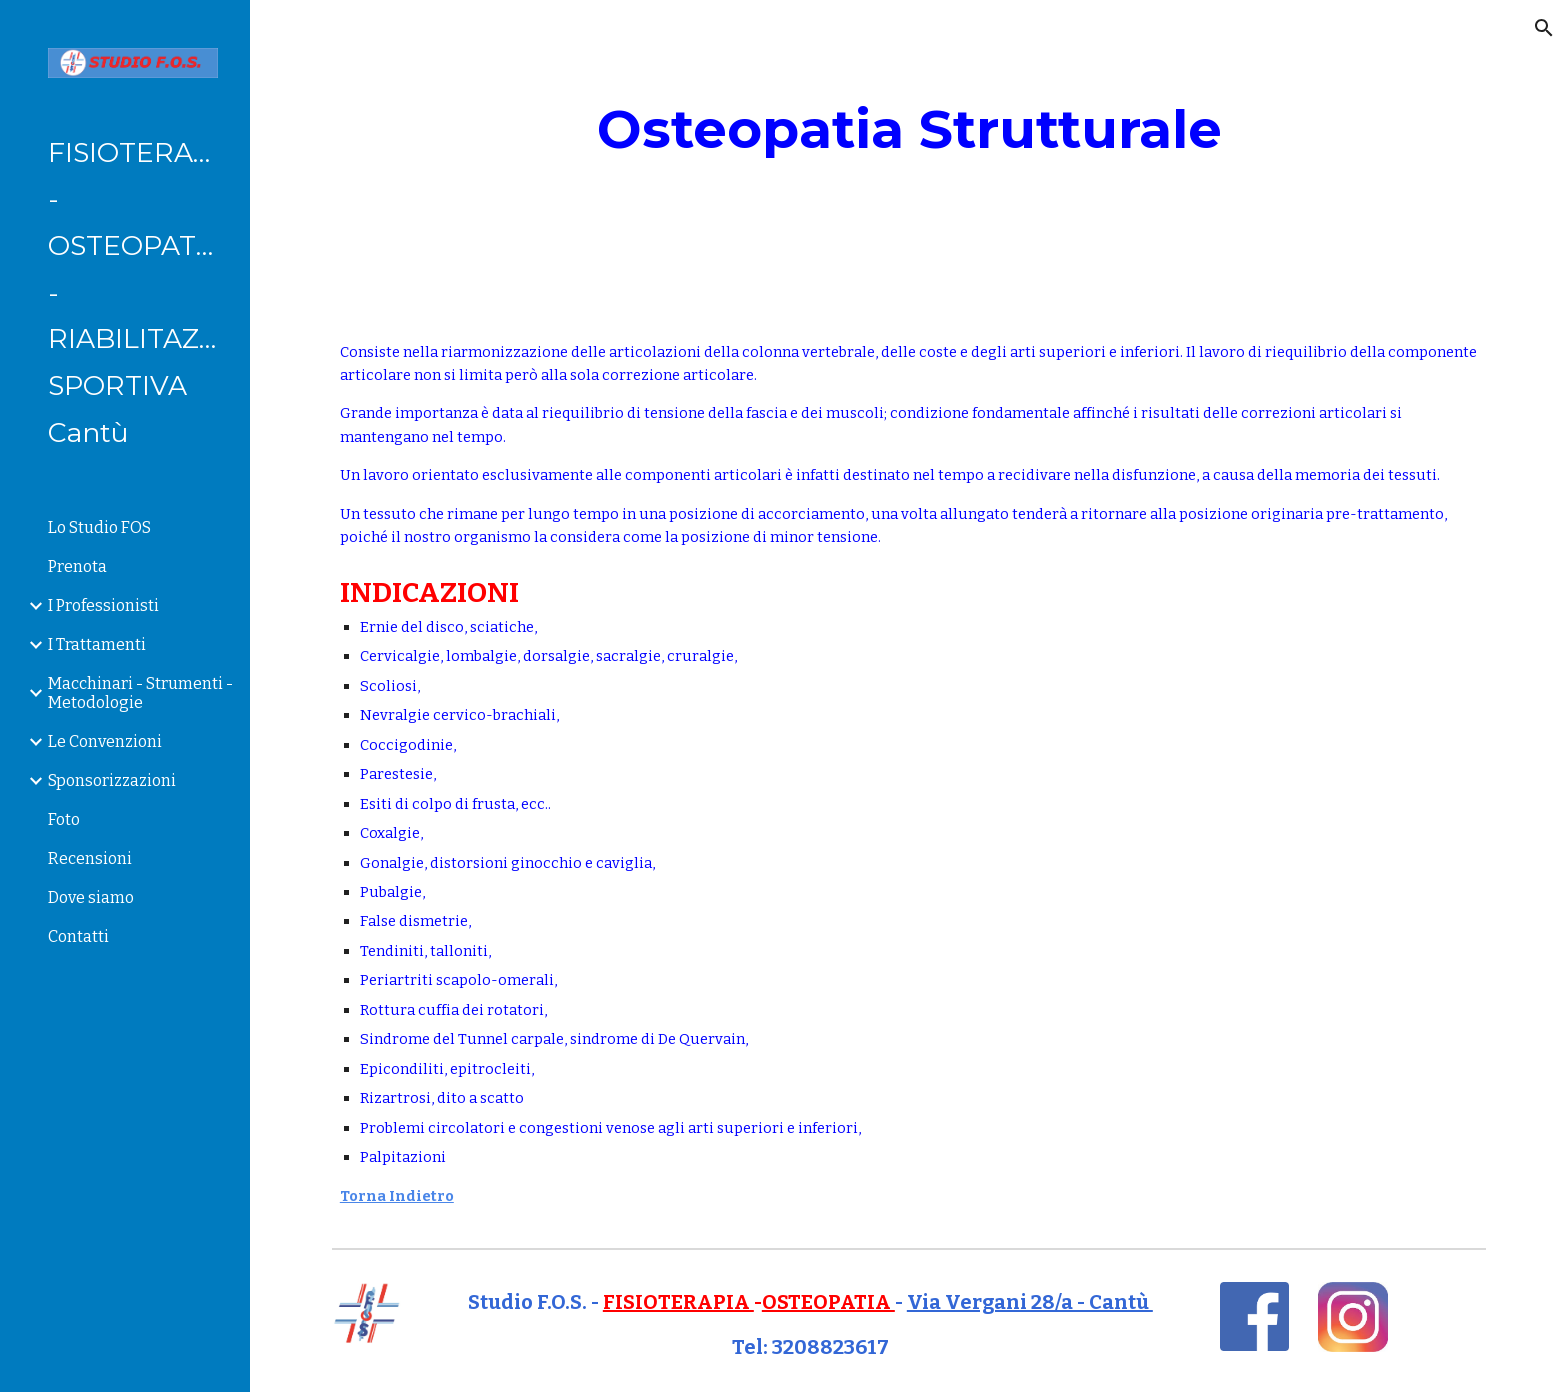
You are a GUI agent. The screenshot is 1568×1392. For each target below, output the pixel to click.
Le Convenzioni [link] (105, 741)
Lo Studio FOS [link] (99, 527)
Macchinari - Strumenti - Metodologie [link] (140, 693)
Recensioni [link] (90, 858)
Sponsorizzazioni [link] (112, 780)
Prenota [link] (77, 566)
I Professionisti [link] (103, 605)
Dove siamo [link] (91, 897)
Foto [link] (64, 819)
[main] (909, 129)
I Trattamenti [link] (97, 644)
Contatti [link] (78, 936)
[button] (1544, 28)
